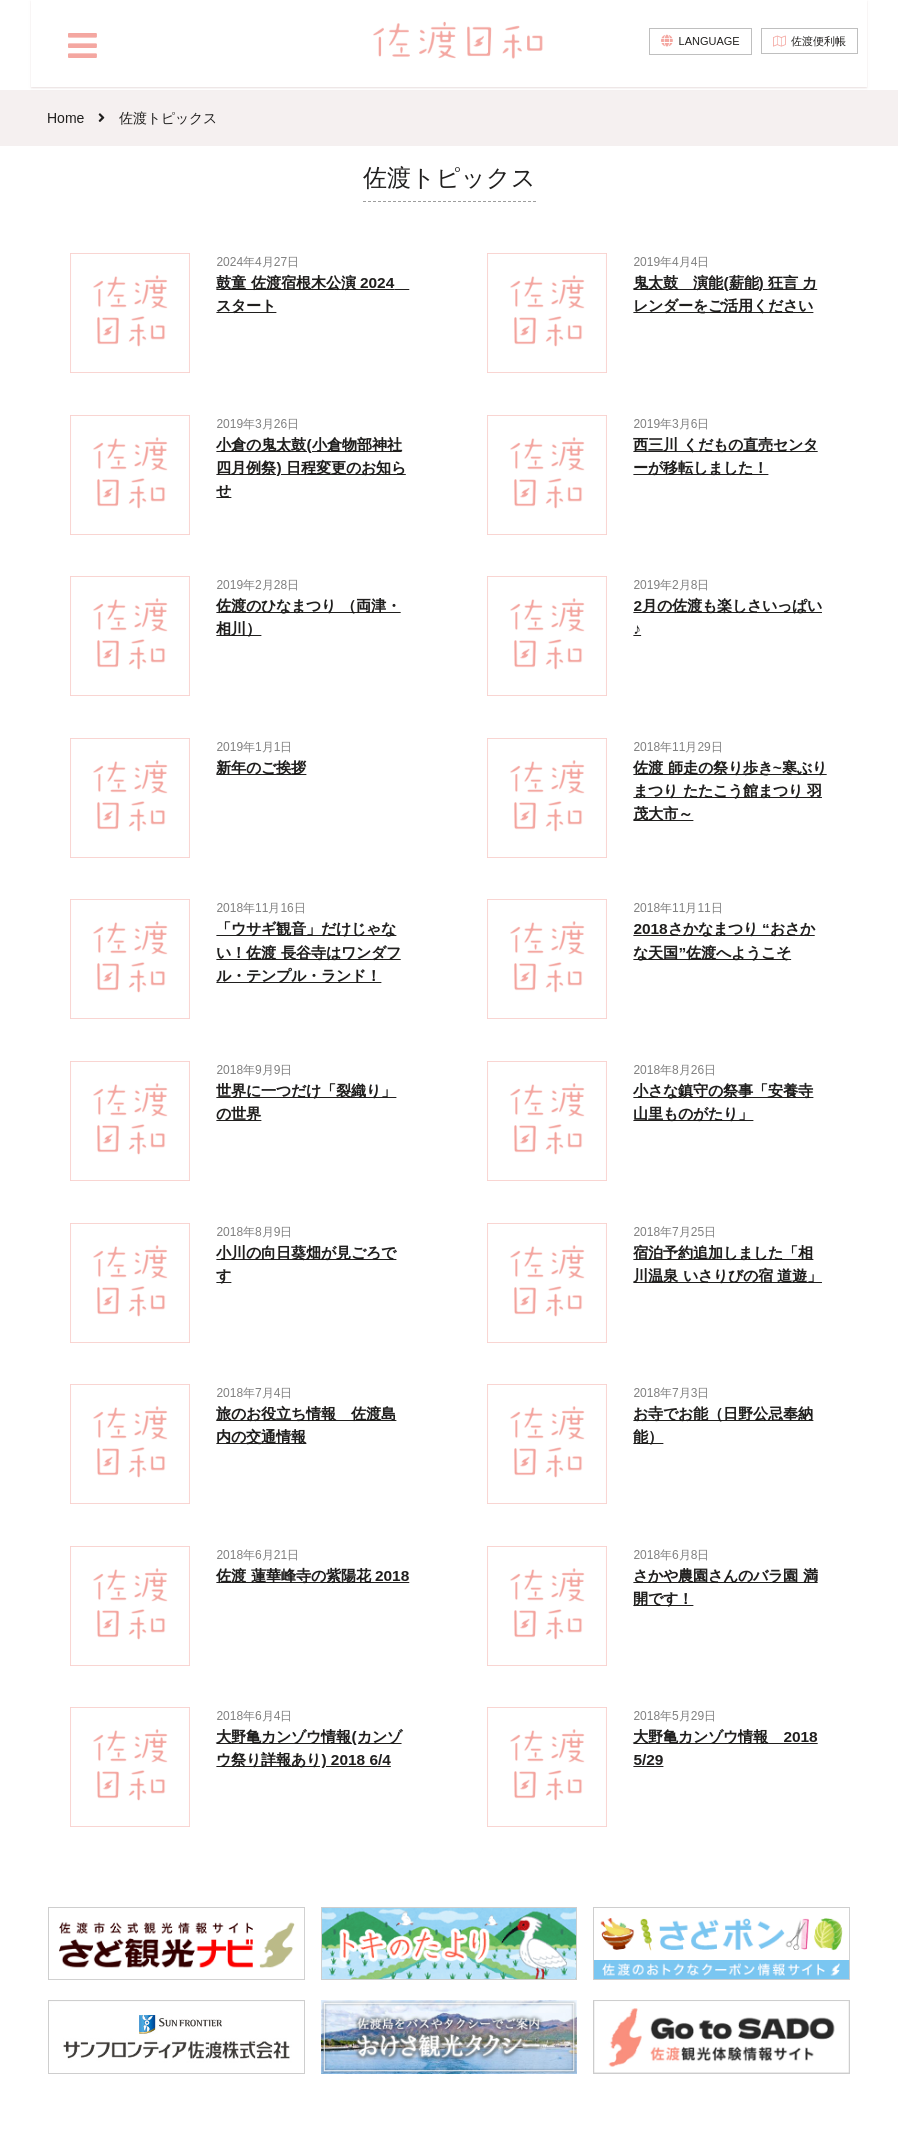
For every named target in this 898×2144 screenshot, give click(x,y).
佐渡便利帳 (815, 45)
